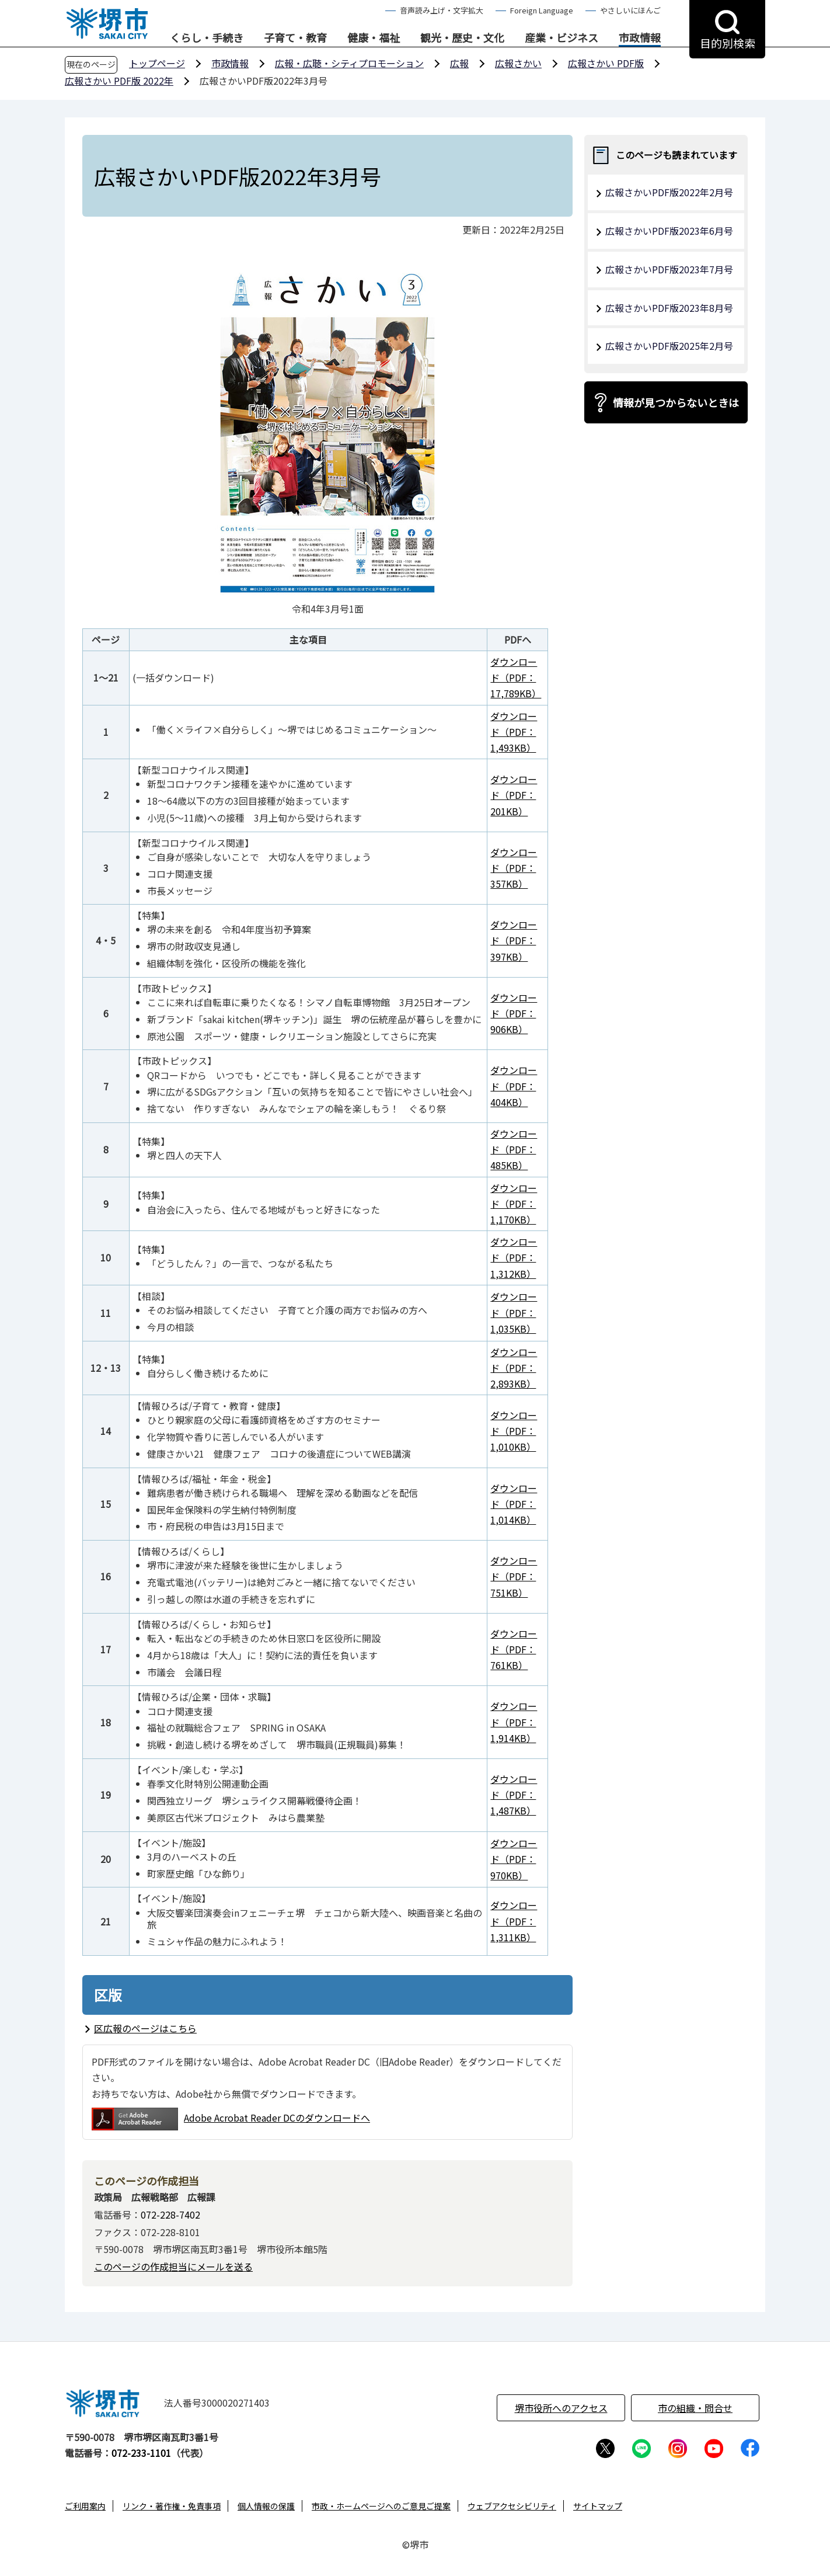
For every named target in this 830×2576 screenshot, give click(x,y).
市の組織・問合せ (695, 2408)
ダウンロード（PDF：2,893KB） (513, 1367)
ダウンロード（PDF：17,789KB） (515, 677)
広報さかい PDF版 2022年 (119, 81)
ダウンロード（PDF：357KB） (513, 868)
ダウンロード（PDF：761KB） (513, 1649)
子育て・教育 (295, 38)
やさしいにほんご (630, 10)
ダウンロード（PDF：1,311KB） (513, 1921)
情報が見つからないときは (676, 402)
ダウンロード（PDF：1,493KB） (513, 732)
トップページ (157, 63)
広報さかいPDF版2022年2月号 (669, 192)
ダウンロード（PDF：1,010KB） (513, 1431)
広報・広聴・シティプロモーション (349, 63)
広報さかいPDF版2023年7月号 (669, 269)
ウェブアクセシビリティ (512, 2506)
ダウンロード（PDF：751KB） (513, 1576)
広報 (459, 63)
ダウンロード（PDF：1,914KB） (513, 1721)
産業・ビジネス (561, 38)
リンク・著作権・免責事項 (172, 2506)
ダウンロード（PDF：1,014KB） (513, 1504)
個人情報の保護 (266, 2506)
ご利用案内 (85, 2506)
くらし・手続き (206, 38)
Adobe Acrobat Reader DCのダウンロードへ (231, 2119)
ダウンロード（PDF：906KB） (513, 1013)
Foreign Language (541, 10)
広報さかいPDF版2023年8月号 (669, 308)
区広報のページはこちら (145, 2028)
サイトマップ (597, 2506)
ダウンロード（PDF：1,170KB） (513, 1203)
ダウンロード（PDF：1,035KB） (513, 1312)
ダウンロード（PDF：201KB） (513, 795)
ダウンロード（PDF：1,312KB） (513, 1257)
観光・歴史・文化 (462, 38)
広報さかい (518, 63)
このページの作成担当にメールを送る (173, 2266)
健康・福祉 (373, 38)
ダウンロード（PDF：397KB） (513, 940)
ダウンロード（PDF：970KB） (513, 1859)
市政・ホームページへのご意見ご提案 (381, 2506)
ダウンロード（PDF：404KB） (513, 1085)
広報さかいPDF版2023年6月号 (669, 231)
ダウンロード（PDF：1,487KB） (513, 1794)
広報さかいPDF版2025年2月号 (669, 346)
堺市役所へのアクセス (561, 2408)
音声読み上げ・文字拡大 (441, 10)
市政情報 (640, 38)
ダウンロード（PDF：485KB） (513, 1149)
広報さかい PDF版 (606, 63)
